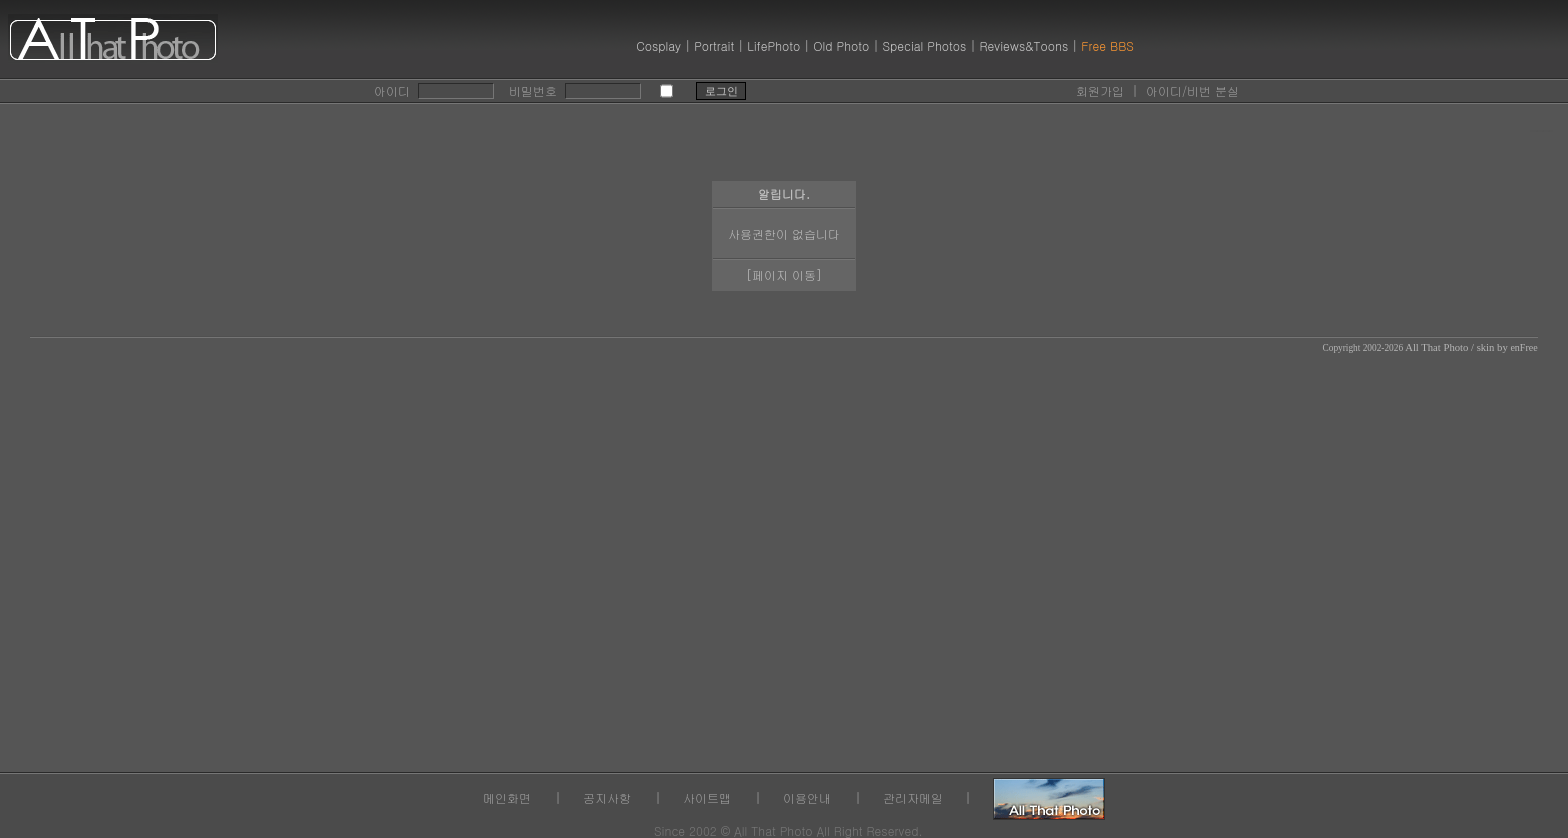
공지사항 (607, 797)
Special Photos (924, 45)
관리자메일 (913, 797)
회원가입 (1100, 90)
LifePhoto (773, 45)
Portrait (714, 45)
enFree (1523, 347)
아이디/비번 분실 (1192, 90)
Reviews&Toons (1023, 45)
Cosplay (658, 45)
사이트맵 (707, 797)
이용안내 (807, 797)
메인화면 (507, 797)
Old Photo (841, 45)
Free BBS (1107, 45)
